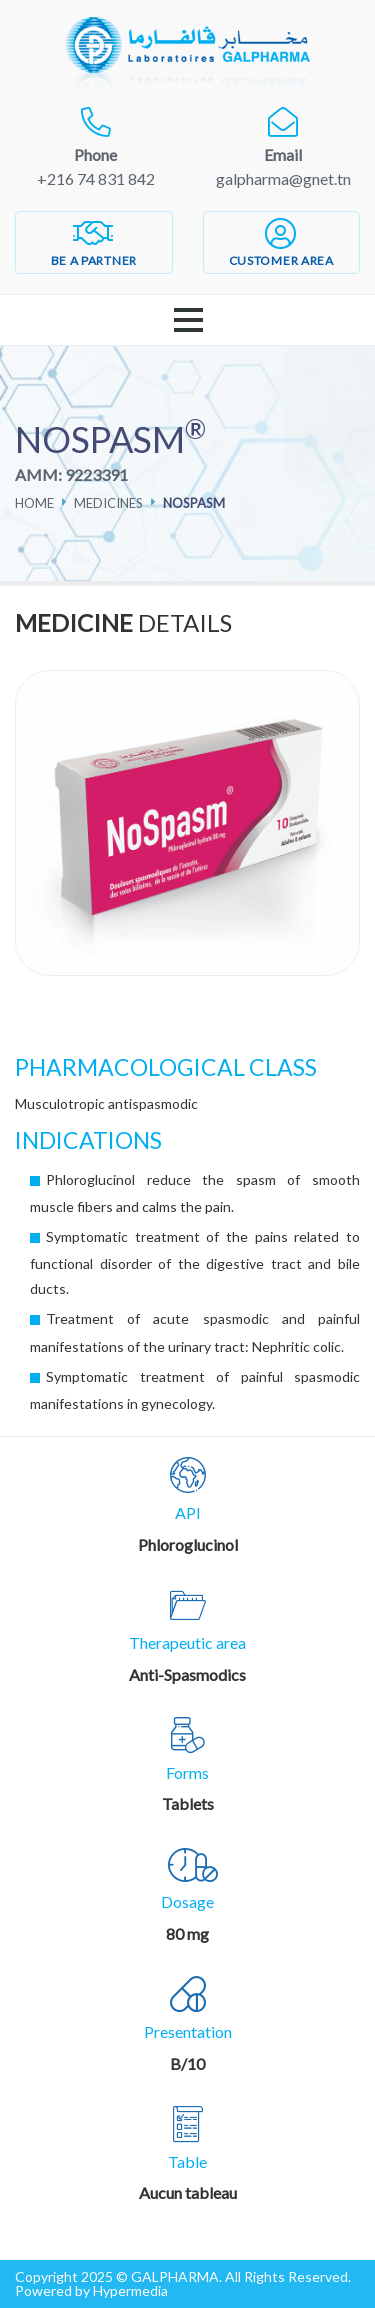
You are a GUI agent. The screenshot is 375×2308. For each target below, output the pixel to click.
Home (34, 503)
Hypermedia (130, 2290)
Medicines (108, 503)
